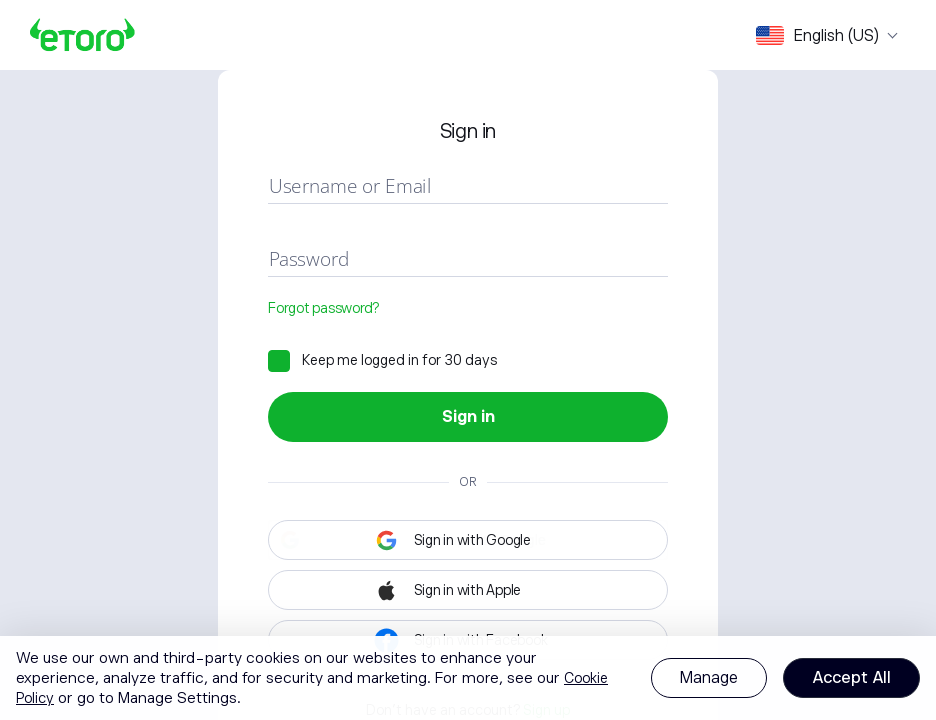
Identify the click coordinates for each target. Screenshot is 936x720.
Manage (709, 678)
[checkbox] (382, 360)
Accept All (851, 678)
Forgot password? (323, 308)
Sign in (468, 417)
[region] (468, 678)
